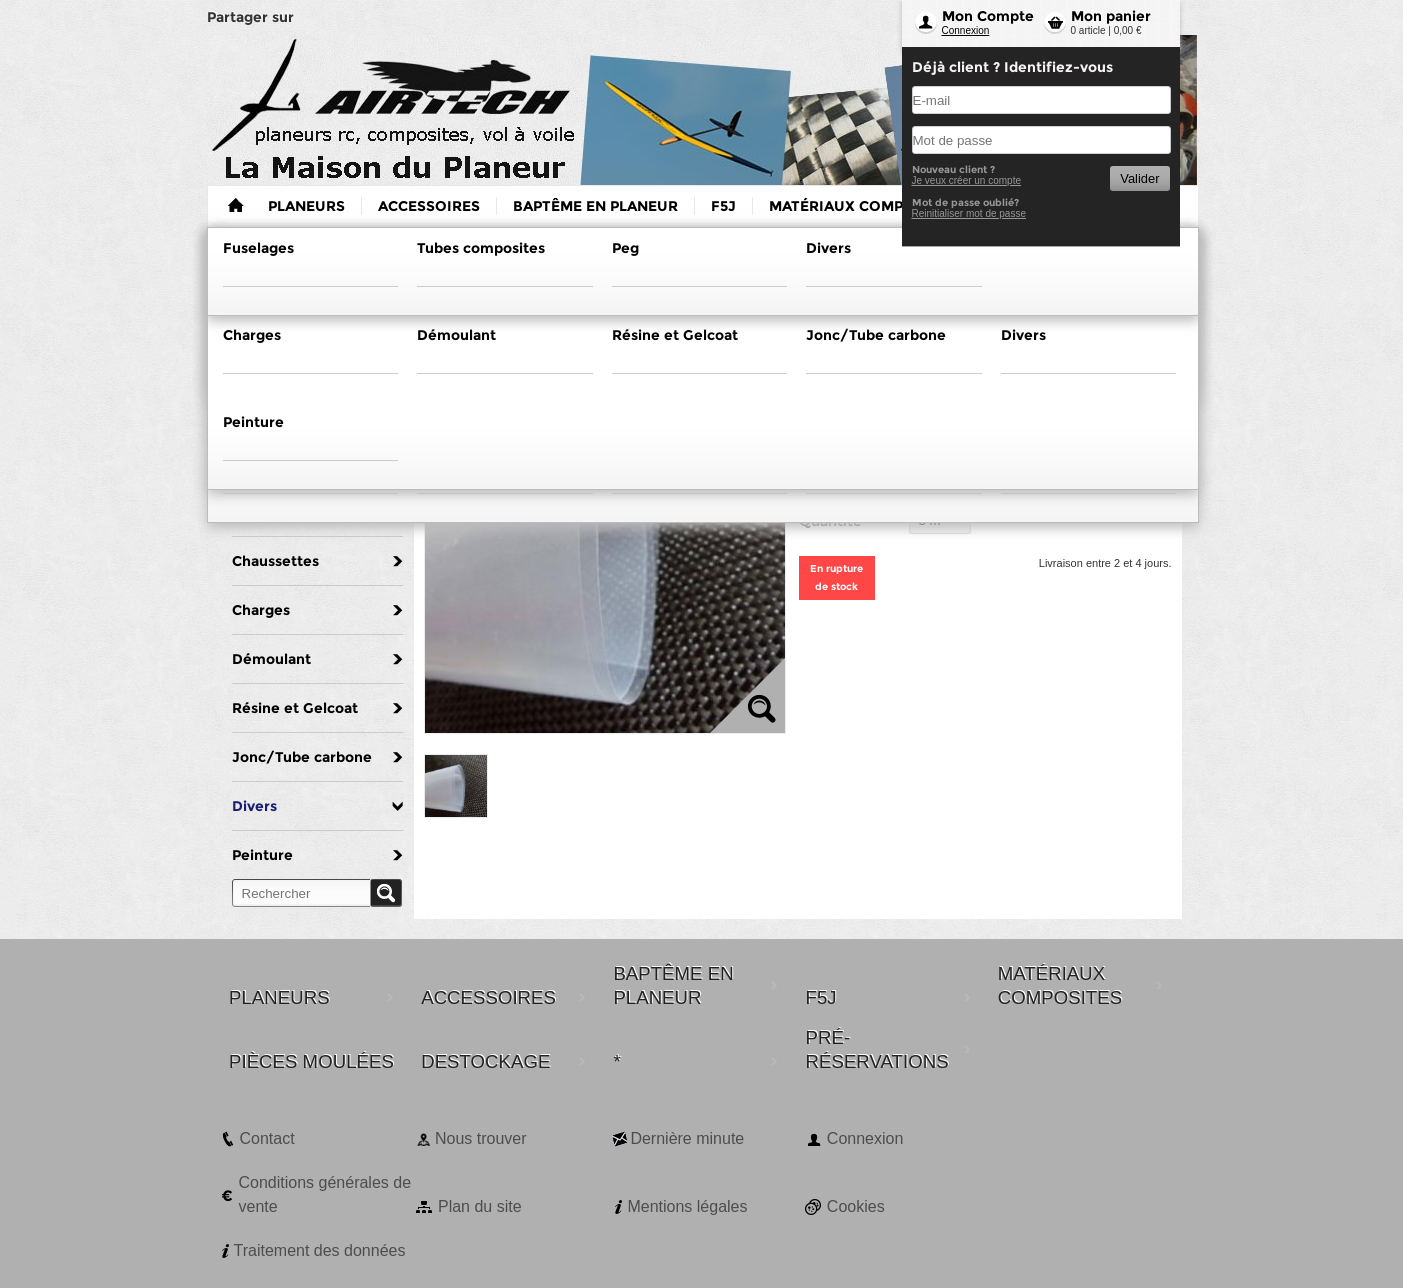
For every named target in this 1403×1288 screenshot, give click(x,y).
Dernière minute (687, 1138)
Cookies (856, 1206)
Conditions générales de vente (325, 1194)
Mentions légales (687, 1206)
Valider (1139, 178)
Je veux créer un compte (967, 180)
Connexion (966, 30)
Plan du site (480, 1206)
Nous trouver (481, 1138)
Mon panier (1111, 16)
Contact (267, 1138)
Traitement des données (320, 1250)
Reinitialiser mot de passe (969, 213)
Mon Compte (988, 16)
